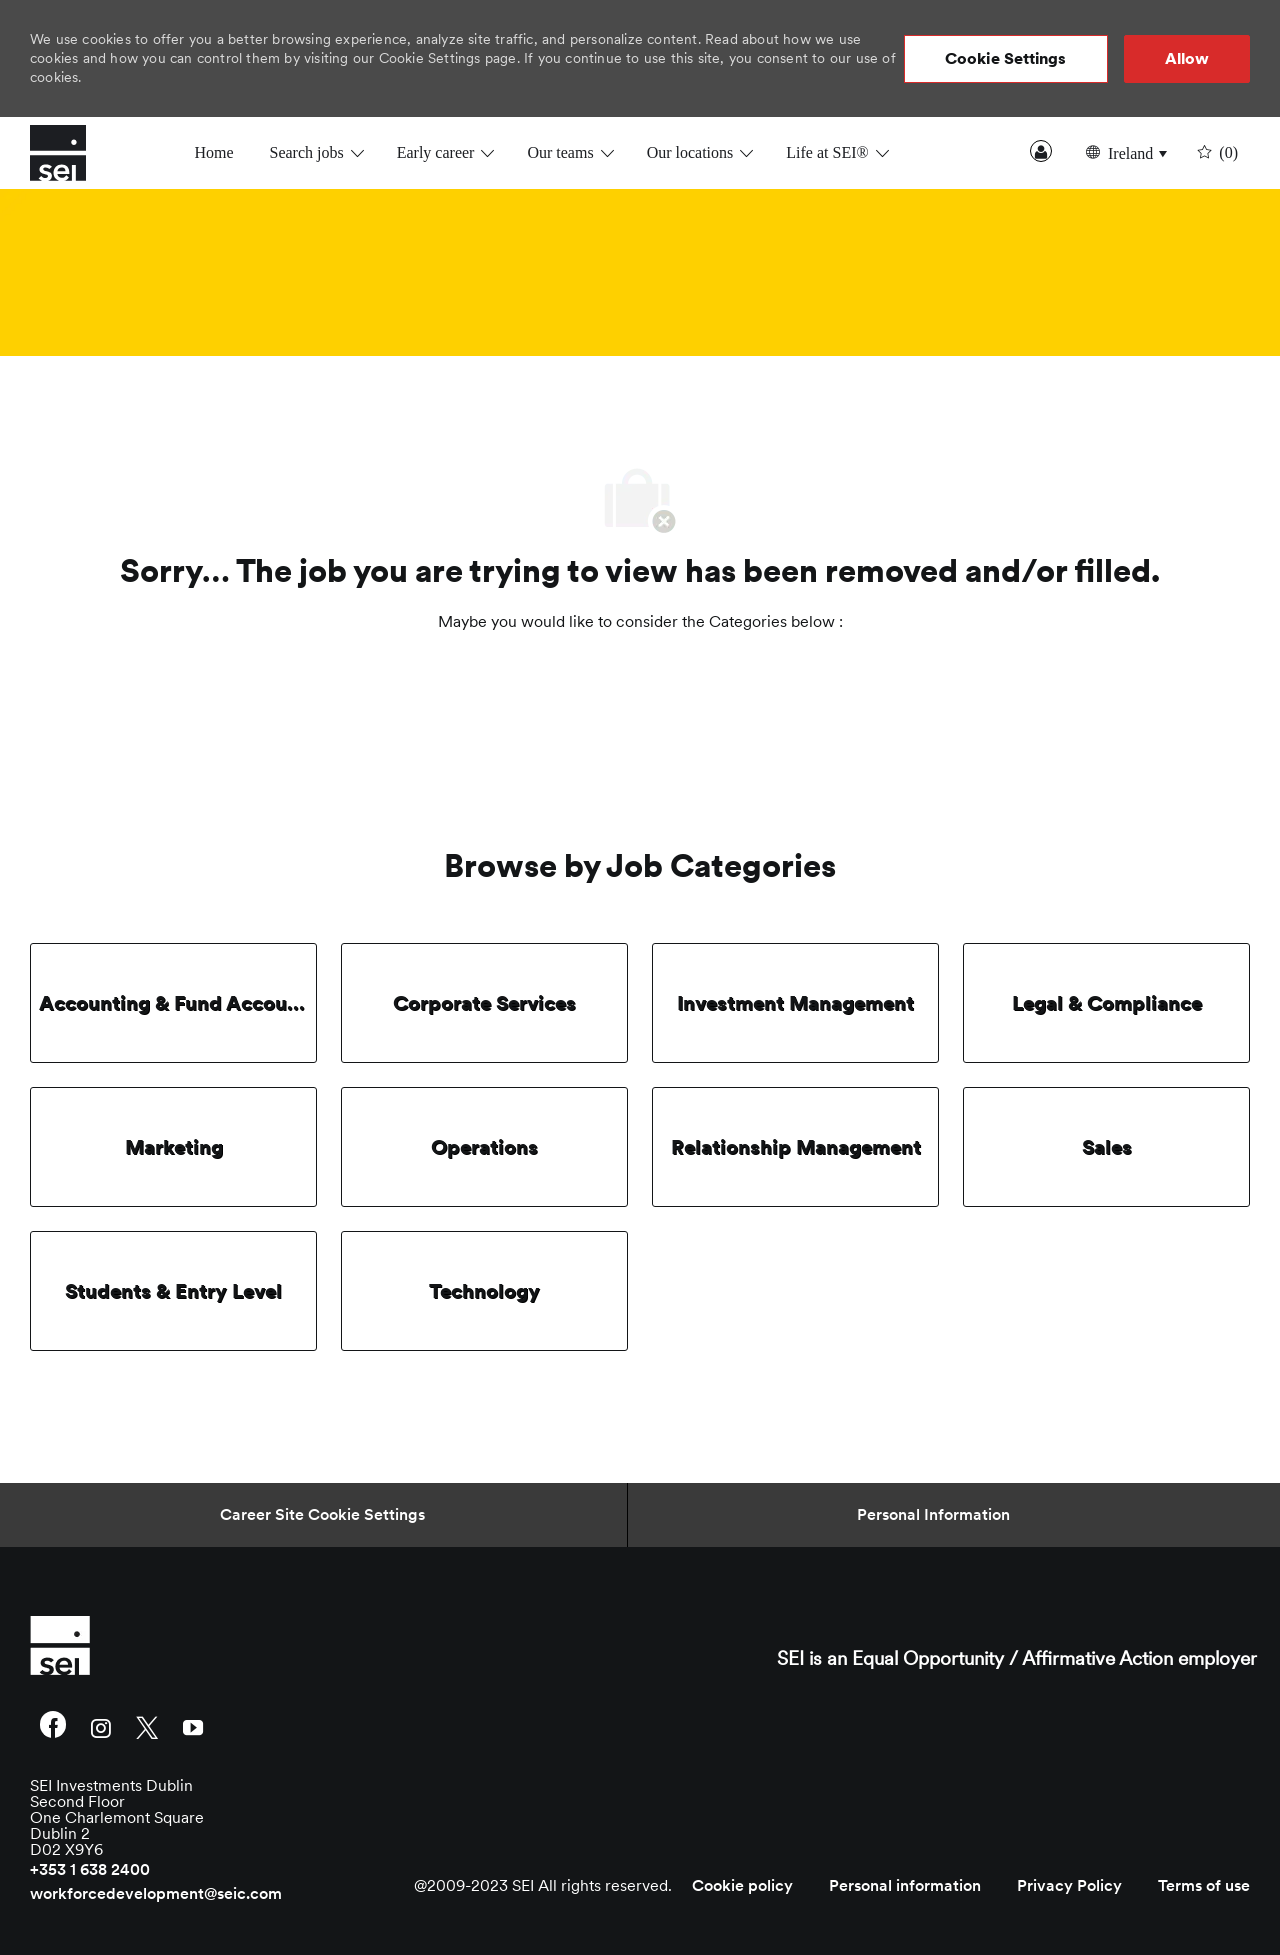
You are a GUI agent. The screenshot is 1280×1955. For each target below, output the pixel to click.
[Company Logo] (80, 153)
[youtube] (193, 1726)
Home (213, 153)
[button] (1006, 59)
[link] (225, 1645)
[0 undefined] (1215, 153)
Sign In (1041, 151)
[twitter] (147, 1726)
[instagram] (101, 1726)
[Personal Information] (933, 1515)
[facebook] (53, 1727)
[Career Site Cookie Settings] (322, 1515)
